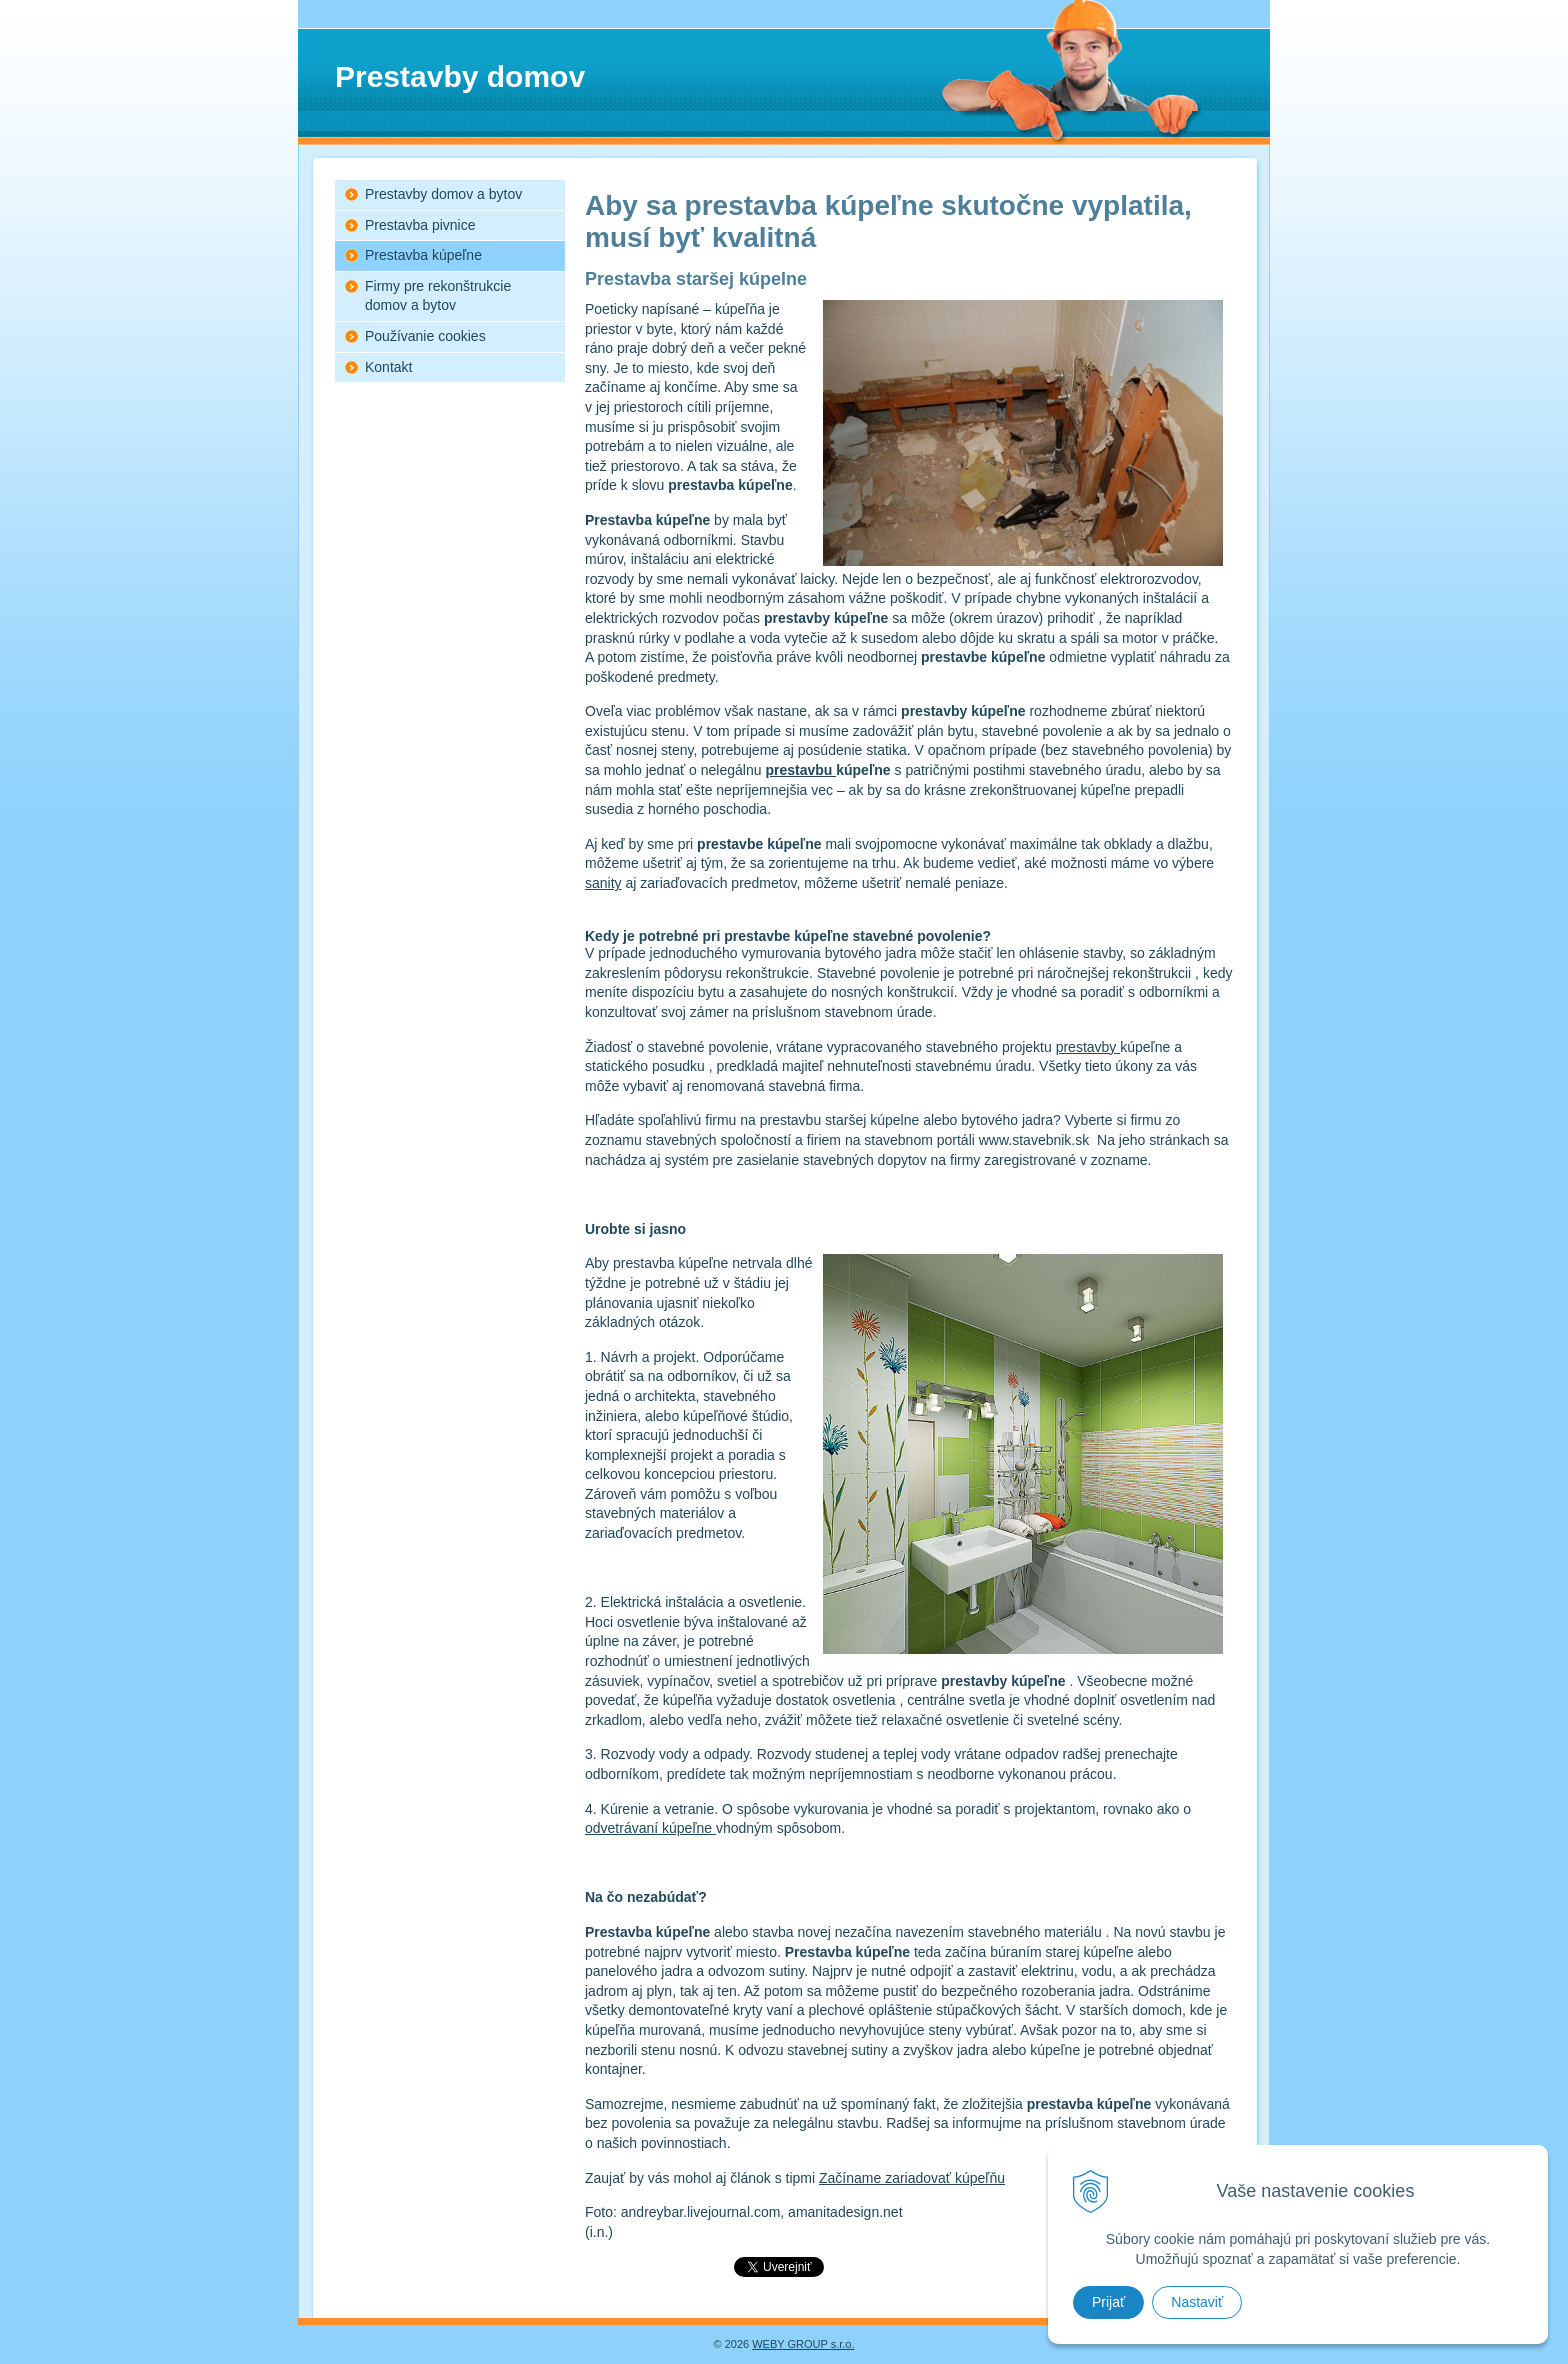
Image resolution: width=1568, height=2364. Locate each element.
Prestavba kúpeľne (423, 255)
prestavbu (800, 770)
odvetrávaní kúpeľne (650, 1828)
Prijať (1108, 2302)
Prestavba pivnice (420, 225)
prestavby (1088, 1047)
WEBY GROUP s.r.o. (803, 2344)
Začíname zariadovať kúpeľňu (912, 2178)
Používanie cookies (425, 336)
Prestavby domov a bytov (443, 194)
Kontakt (388, 367)
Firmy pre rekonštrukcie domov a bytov (438, 296)
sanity (603, 883)
